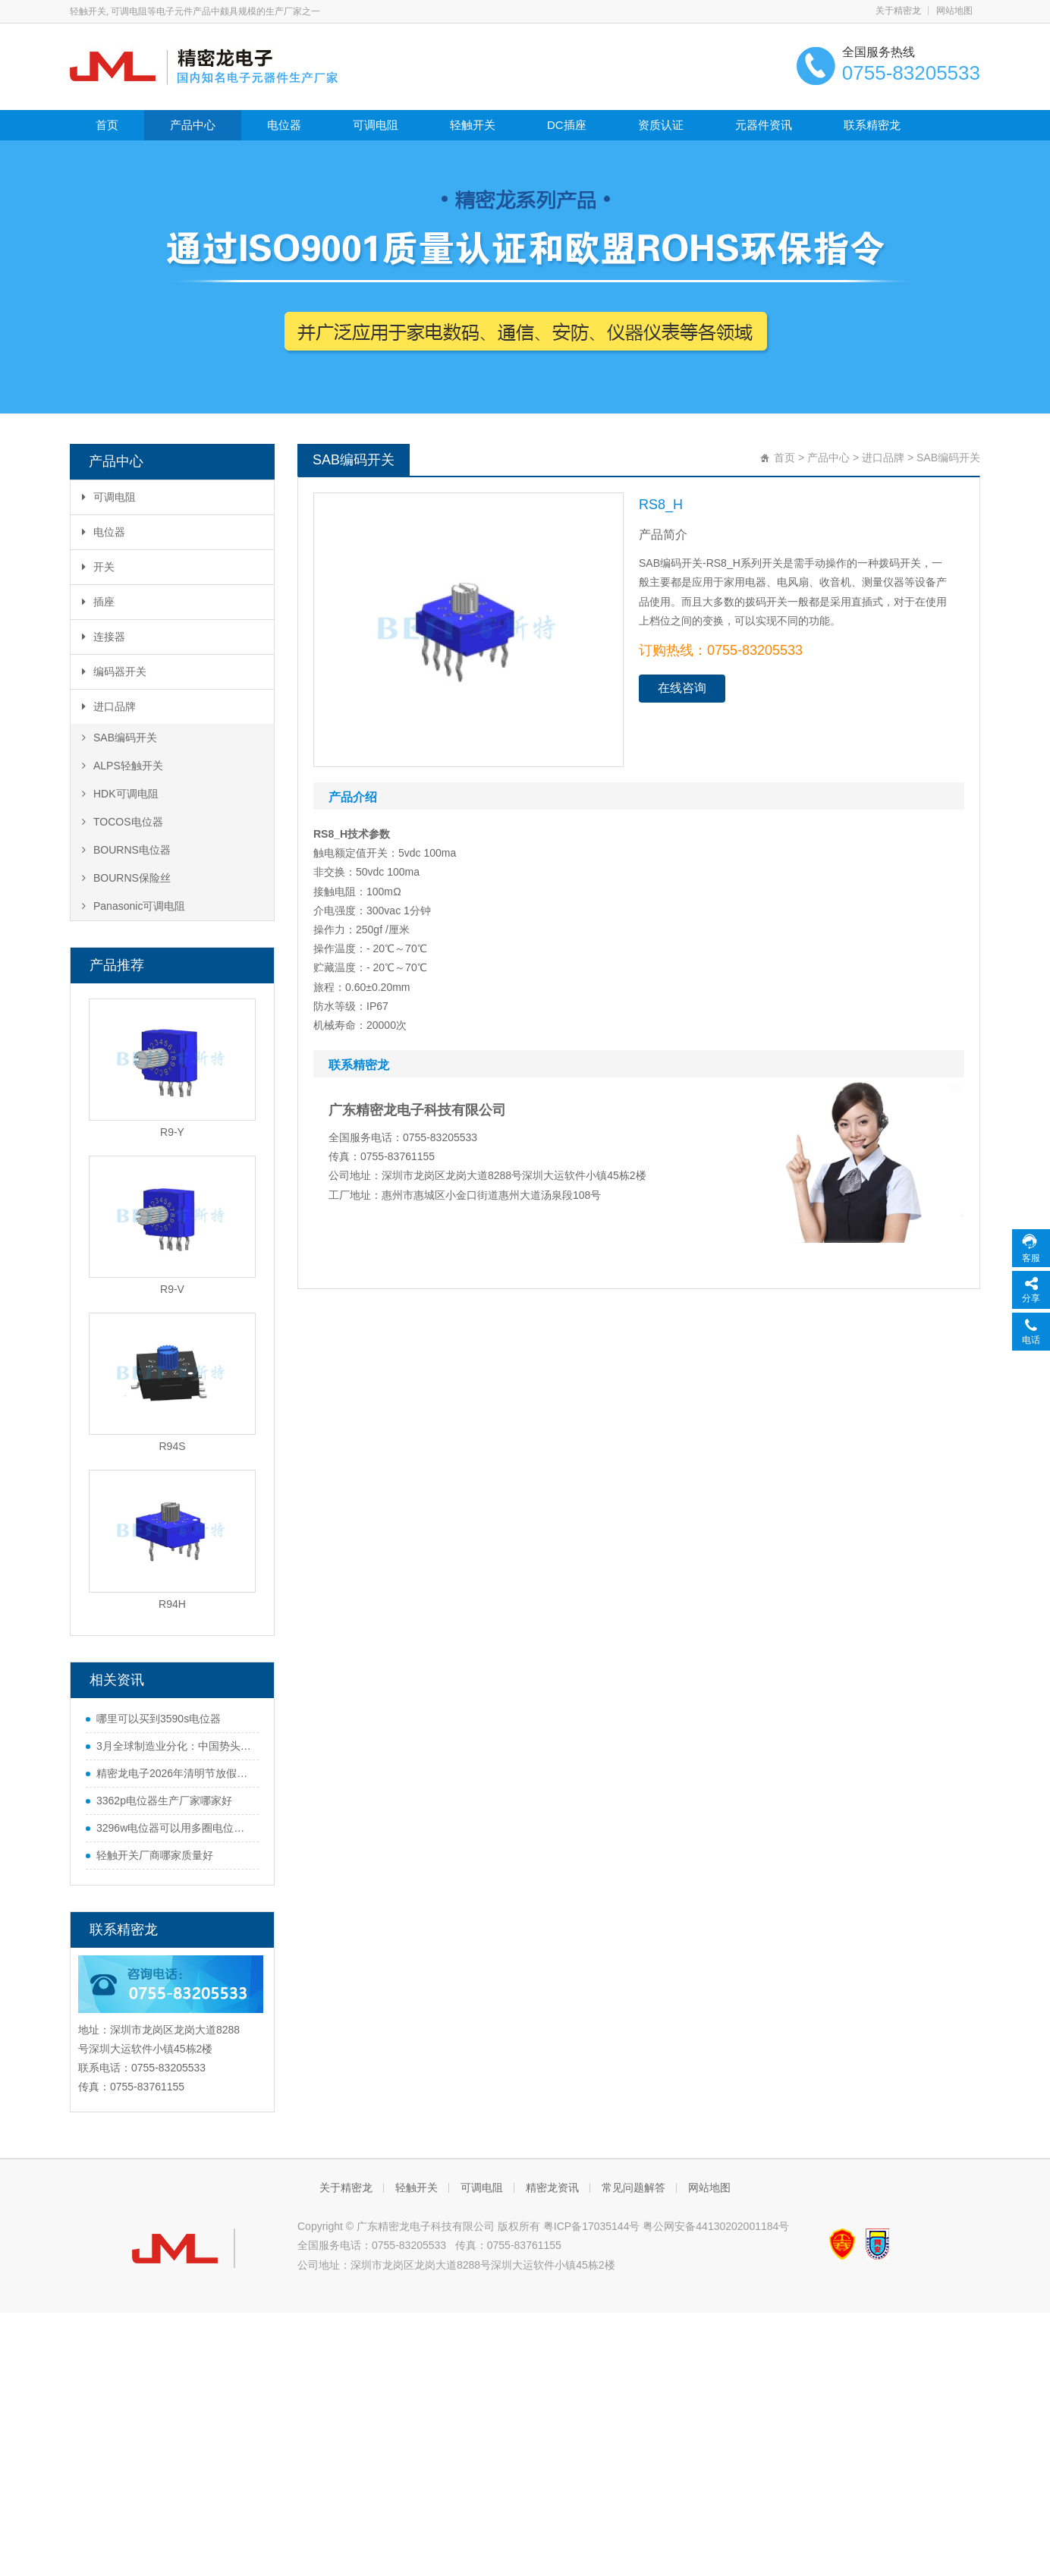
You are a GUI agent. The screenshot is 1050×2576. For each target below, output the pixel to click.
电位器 (284, 124)
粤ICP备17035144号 (591, 2226)
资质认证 (661, 124)
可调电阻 (375, 124)
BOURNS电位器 (126, 850)
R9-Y (172, 1132)
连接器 (103, 637)
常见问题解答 (633, 2187)
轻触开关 (472, 124)
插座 (98, 602)
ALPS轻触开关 (122, 766)
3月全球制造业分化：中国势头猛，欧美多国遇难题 (173, 1746)
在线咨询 (682, 687)
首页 (107, 124)
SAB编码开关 (119, 737)
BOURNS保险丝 (126, 878)
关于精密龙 (898, 10)
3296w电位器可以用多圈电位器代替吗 (173, 1828)
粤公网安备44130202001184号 (716, 2226)
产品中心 (192, 124)
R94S (172, 1446)
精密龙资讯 (552, 2187)
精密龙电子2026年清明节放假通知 (173, 1773)
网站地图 (954, 10)
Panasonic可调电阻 (133, 906)
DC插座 (566, 124)
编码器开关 (114, 671)
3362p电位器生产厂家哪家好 (164, 1800)
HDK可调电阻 (120, 794)
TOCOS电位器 (122, 822)
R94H (172, 1604)
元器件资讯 (763, 124)
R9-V (172, 1289)
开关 (98, 567)
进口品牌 (109, 706)
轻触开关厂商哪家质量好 (154, 1855)
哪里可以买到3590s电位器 (158, 1719)
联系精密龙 (872, 124)
